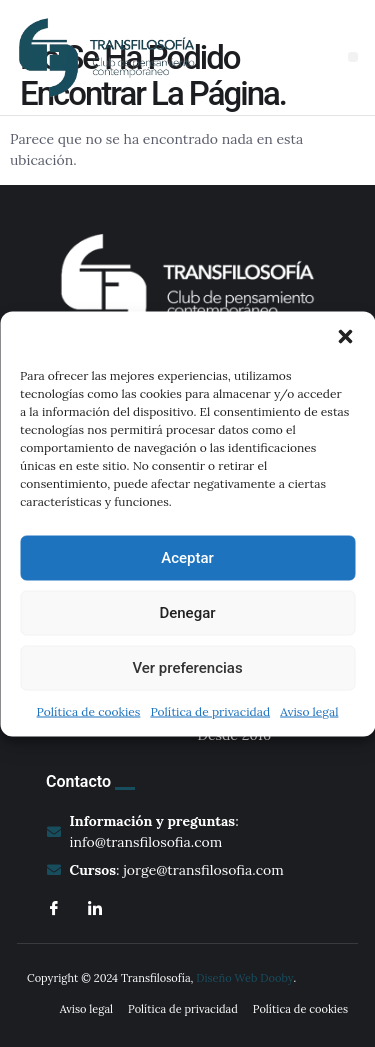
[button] (345, 336)
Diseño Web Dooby (244, 978)
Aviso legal (309, 710)
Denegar (187, 613)
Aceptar (187, 558)
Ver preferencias (187, 668)
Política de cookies (89, 710)
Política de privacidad (210, 710)
